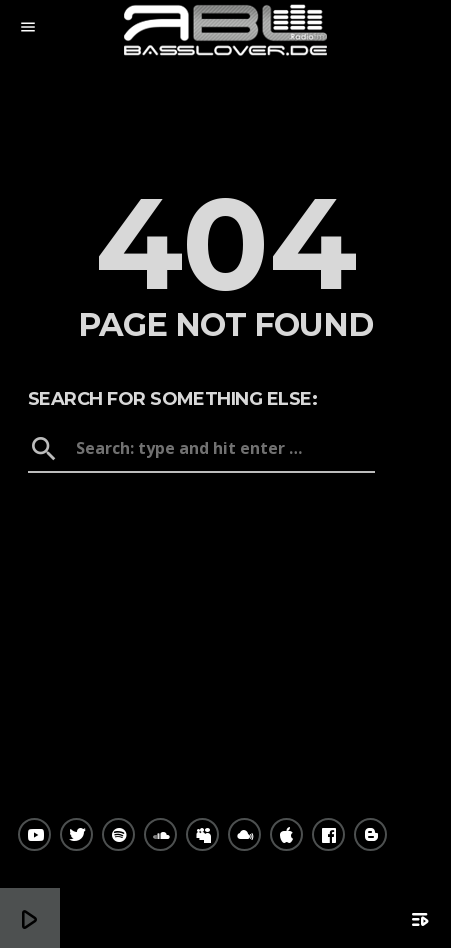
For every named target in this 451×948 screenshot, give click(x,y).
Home (225, 507)
